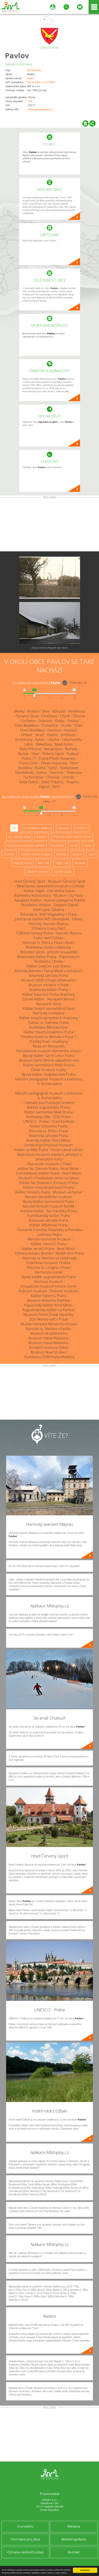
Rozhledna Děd (38, 1116)
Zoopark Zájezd (66, 904)
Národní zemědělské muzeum (48, 1196)
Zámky (88, 845)
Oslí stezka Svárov (61, 890)
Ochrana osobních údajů (25, 2552)
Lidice (28, 744)
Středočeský (34, 70)
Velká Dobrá (28, 782)
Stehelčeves (69, 767)
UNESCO (81, 828)
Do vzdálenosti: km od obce (36, 683)
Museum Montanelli (48, 1046)
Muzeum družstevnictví (48, 1333)
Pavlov (17, 55)
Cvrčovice (28, 720)
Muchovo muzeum (48, 1281)
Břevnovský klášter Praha (36, 956)
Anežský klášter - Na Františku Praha (48, 1211)
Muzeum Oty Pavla (68, 895)
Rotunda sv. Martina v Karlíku (48, 1328)
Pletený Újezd (53, 753)
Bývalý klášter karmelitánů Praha (48, 1201)
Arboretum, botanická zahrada (26, 845)
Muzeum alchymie (67, 1192)
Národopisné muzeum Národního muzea (48, 1050)
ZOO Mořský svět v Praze (48, 1319)
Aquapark (64, 828)
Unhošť (68, 777)
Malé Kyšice (64, 744)
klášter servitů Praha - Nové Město (48, 1248)
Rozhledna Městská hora (48, 1027)
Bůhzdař (59, 711)
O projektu (25, 2526)
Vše (14, 828)
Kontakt (74, 2552)
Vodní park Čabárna (48, 909)
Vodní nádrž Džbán (49, 937)
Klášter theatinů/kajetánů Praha (48, 1032)
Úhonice (52, 777)
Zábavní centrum (37, 872)
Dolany (72, 720)
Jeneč (40, 734)
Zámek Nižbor (33, 999)
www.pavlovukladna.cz (40, 109)
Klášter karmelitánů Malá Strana (48, 1065)
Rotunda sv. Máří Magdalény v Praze (48, 914)
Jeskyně (77, 854)
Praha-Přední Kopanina (57, 758)
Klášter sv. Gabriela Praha (48, 1022)
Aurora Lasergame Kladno (64, 900)
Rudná (40, 767)
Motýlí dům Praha (70, 1253)
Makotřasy (44, 744)
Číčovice (79, 716)
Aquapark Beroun (61, 999)
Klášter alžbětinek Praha (48, 1225)
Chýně (65, 716)
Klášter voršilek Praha (31, 1149)
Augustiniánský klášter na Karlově (48, 1309)
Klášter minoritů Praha (48, 1244)
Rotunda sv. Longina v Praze (48, 1267)
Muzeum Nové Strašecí (48, 1352)
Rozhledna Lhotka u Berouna (48, 947)
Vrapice (72, 782)
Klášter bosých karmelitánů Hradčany (48, 1018)
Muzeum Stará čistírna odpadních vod (48, 1060)
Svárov (42, 772)
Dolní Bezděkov (26, 725)
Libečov (53, 739)
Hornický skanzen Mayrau (48, 923)
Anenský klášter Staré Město (48, 1140)
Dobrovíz (45, 720)
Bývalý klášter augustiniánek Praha (49, 1276)
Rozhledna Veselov (36, 904)
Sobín (52, 767)
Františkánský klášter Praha (48, 1215)
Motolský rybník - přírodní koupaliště (48, 952)
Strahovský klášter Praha (48, 989)
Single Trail (61, 863)
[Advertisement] (49, 525)
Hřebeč (27, 734)
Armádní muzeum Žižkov (48, 1347)
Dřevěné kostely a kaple (35, 854)
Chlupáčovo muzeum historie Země (48, 1286)
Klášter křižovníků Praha (48, 1126)
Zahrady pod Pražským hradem (49, 1102)
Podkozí (73, 753)
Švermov (56, 772)
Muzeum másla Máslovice (48, 1338)
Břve (45, 711)
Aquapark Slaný (48, 1003)
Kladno (31, 78)
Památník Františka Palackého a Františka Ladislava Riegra (49, 1232)
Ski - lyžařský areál (19, 837)
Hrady (74, 845)
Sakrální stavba (63, 872)
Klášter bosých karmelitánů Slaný (48, 1008)
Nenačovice (53, 749)
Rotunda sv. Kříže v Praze (48, 1131)
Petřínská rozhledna (48, 1013)
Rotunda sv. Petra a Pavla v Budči (48, 942)
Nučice (23, 753)
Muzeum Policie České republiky (48, 1314)
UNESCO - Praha (36, 1121)
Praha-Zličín (28, 763)
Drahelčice (49, 725)
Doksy (59, 720)
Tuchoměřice (33, 777)
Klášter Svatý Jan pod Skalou (48, 966)
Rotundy (61, 854)
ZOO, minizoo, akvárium (37, 828)
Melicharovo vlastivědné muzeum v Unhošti (50, 886)
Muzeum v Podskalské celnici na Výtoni (48, 1178)
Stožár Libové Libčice (67, 1149)
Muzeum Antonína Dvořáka (48, 1300)
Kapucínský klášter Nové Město (48, 1305)
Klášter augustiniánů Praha (48, 1107)
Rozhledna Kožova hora (32, 895)
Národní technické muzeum (49, 1239)
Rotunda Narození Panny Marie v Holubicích (48, 970)
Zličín (56, 786)
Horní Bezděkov (32, 730)
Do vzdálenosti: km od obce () (38, 796)
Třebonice (74, 772)
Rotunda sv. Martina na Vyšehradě (49, 1258)
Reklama (73, 2526)
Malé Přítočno (30, 749)
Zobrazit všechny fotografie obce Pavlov (49, 647)
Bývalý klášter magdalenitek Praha (48, 1074)
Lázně (92, 854)
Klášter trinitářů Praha (32, 1192)
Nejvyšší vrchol (22, 863)
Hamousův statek (48, 1272)
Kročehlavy (23, 739)
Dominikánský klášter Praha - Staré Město (48, 1173)
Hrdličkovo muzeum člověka (48, 1262)
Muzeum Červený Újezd (66, 881)
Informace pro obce (25, 2539)
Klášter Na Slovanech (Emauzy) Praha (48, 1182)
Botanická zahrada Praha (48, 975)
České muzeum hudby (48, 1069)
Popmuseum (69, 956)
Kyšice (40, 739)
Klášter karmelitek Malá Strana (48, 1112)
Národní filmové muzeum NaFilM (48, 1206)
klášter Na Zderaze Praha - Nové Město (48, 1168)
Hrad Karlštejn (63, 1121)
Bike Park (43, 863)
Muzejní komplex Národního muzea (48, 1324)
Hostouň (70, 730)
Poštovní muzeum (33, 1291)
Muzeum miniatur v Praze (48, 985)
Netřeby (71, 749)
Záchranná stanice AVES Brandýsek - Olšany (48, 919)
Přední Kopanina (54, 763)
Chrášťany (49, 716)
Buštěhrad (77, 711)
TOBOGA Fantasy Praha (34, 933)
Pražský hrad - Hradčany (48, 1041)
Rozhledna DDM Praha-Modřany (49, 1357)
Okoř (35, 753)
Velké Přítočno (52, 782)
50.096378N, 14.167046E (41, 82)
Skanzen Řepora (68, 933)
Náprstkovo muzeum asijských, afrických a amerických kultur (49, 1156)
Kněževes (68, 734)
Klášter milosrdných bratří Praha (48, 1187)
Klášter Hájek (34, 890)
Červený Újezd (27, 716)
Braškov (33, 711)
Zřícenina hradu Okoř (48, 928)
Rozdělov (25, 767)
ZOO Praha (62, 1116)
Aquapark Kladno (27, 900)
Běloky (19, 711)
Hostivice (54, 730)
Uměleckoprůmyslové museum (48, 1145)
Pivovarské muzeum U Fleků (49, 1163)
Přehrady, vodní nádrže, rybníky (72, 837)
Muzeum (80, 863)
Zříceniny (8, 854)
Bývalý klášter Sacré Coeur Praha (48, 1055)
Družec (66, 725)
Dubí (78, 725)
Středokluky (24, 772)
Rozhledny (57, 845)
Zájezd (44, 786)
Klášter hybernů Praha (48, 1295)
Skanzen (41, 837)
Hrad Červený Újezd (29, 881)
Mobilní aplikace (73, 2539)
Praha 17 (29, 758)
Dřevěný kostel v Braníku (34, 1253)
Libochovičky (72, 739)
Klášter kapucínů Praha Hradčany (48, 994)
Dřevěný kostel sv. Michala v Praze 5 (48, 1036)
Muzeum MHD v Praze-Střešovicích (48, 980)
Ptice (74, 763)
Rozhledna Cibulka (48, 961)
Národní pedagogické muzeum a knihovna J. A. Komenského (49, 1081)
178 (30, 101)
